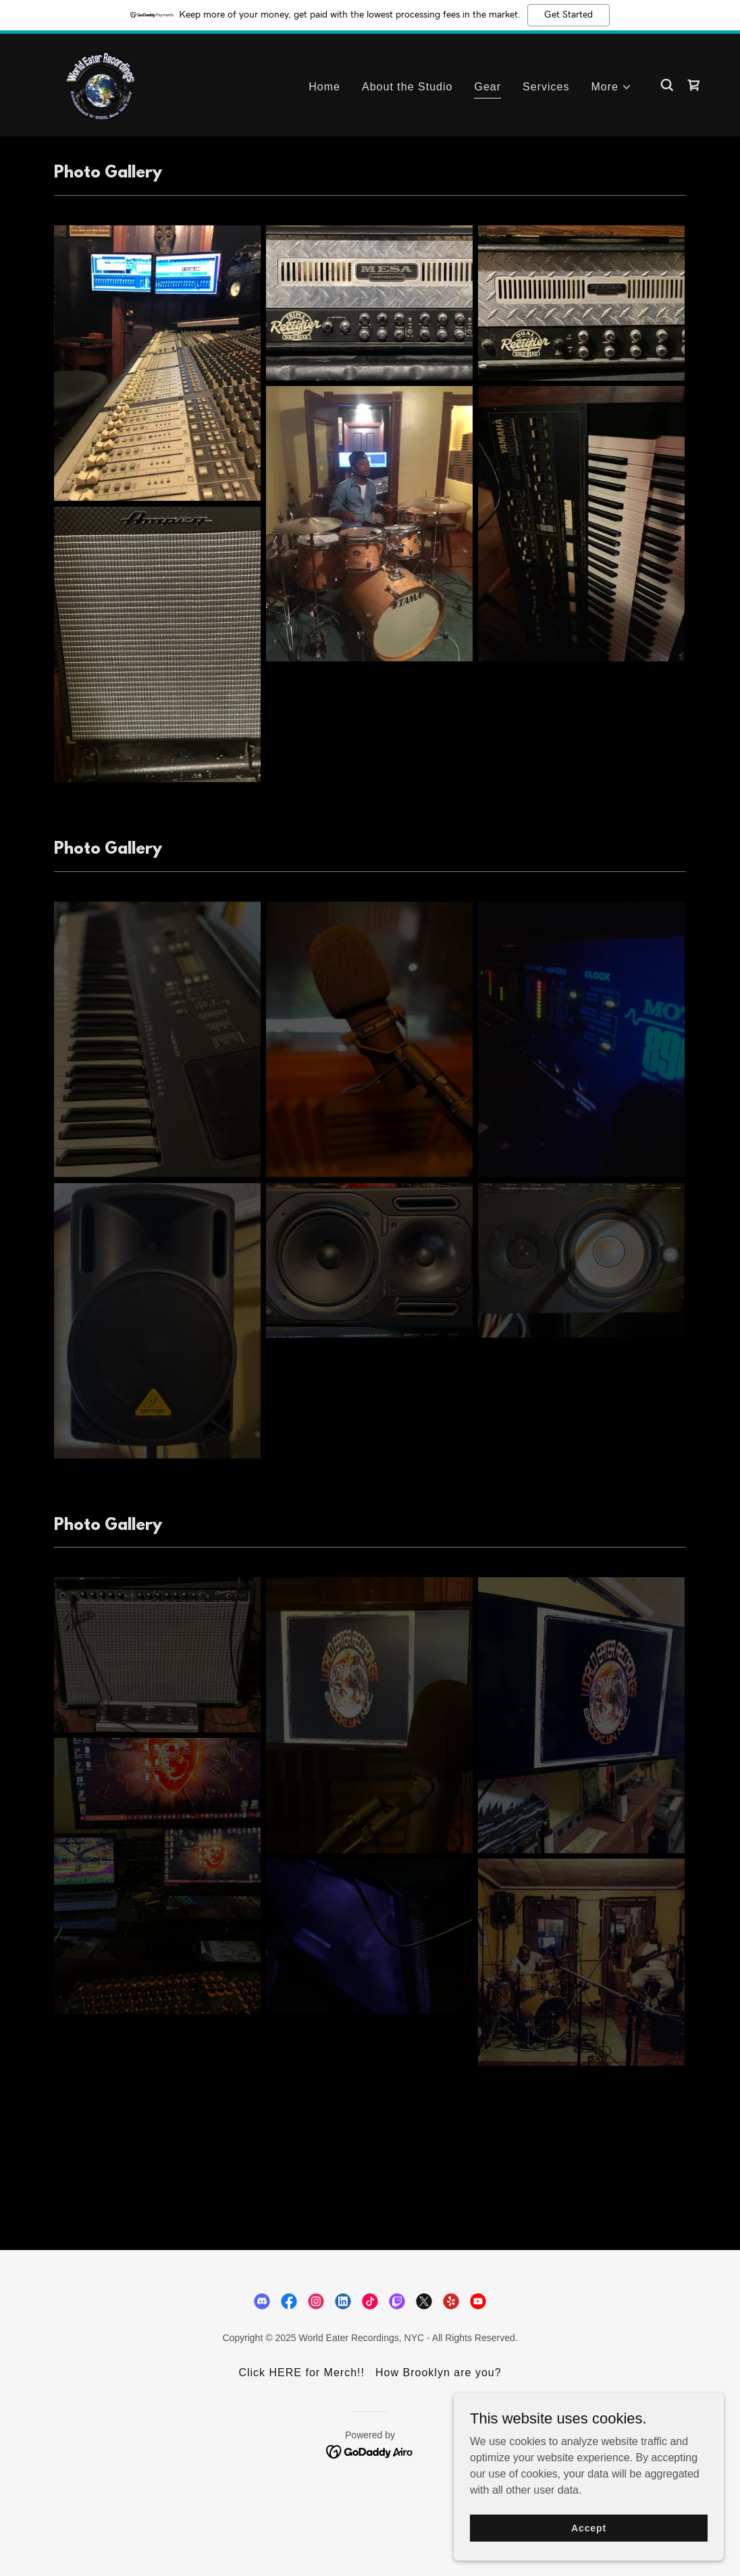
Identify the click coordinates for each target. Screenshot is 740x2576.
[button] (612, 87)
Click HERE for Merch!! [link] (301, 2372)
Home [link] (324, 86)
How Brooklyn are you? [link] (438, 2372)
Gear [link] (487, 86)
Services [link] (546, 86)
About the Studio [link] (407, 86)
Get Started (568, 15)
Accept (588, 2527)
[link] (101, 84)
